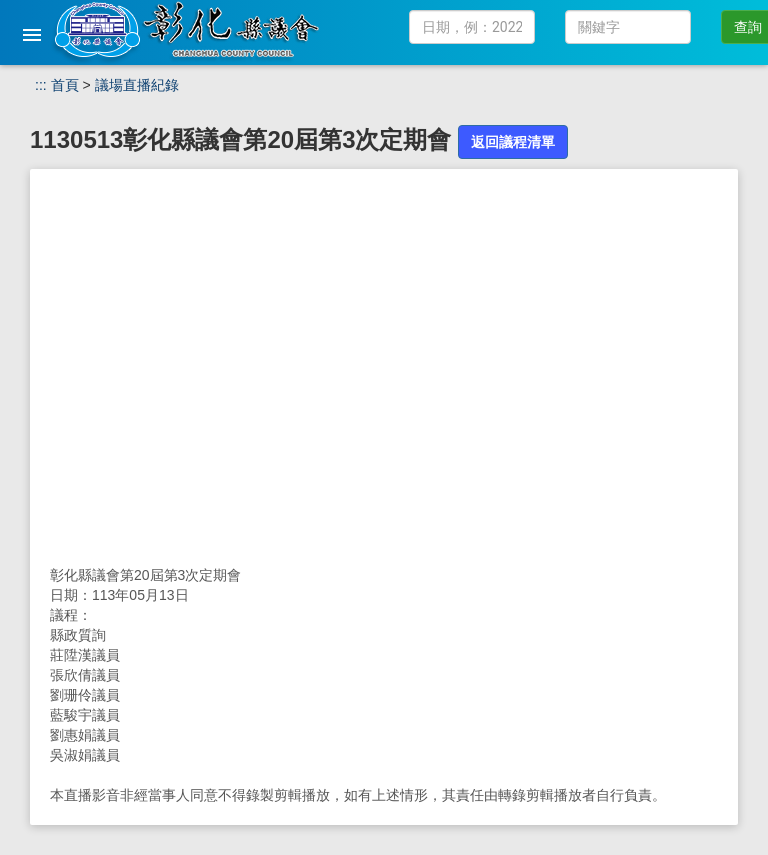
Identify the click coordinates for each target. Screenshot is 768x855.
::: (41, 85)
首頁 (65, 85)
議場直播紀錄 (137, 85)
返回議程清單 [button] (513, 142)
